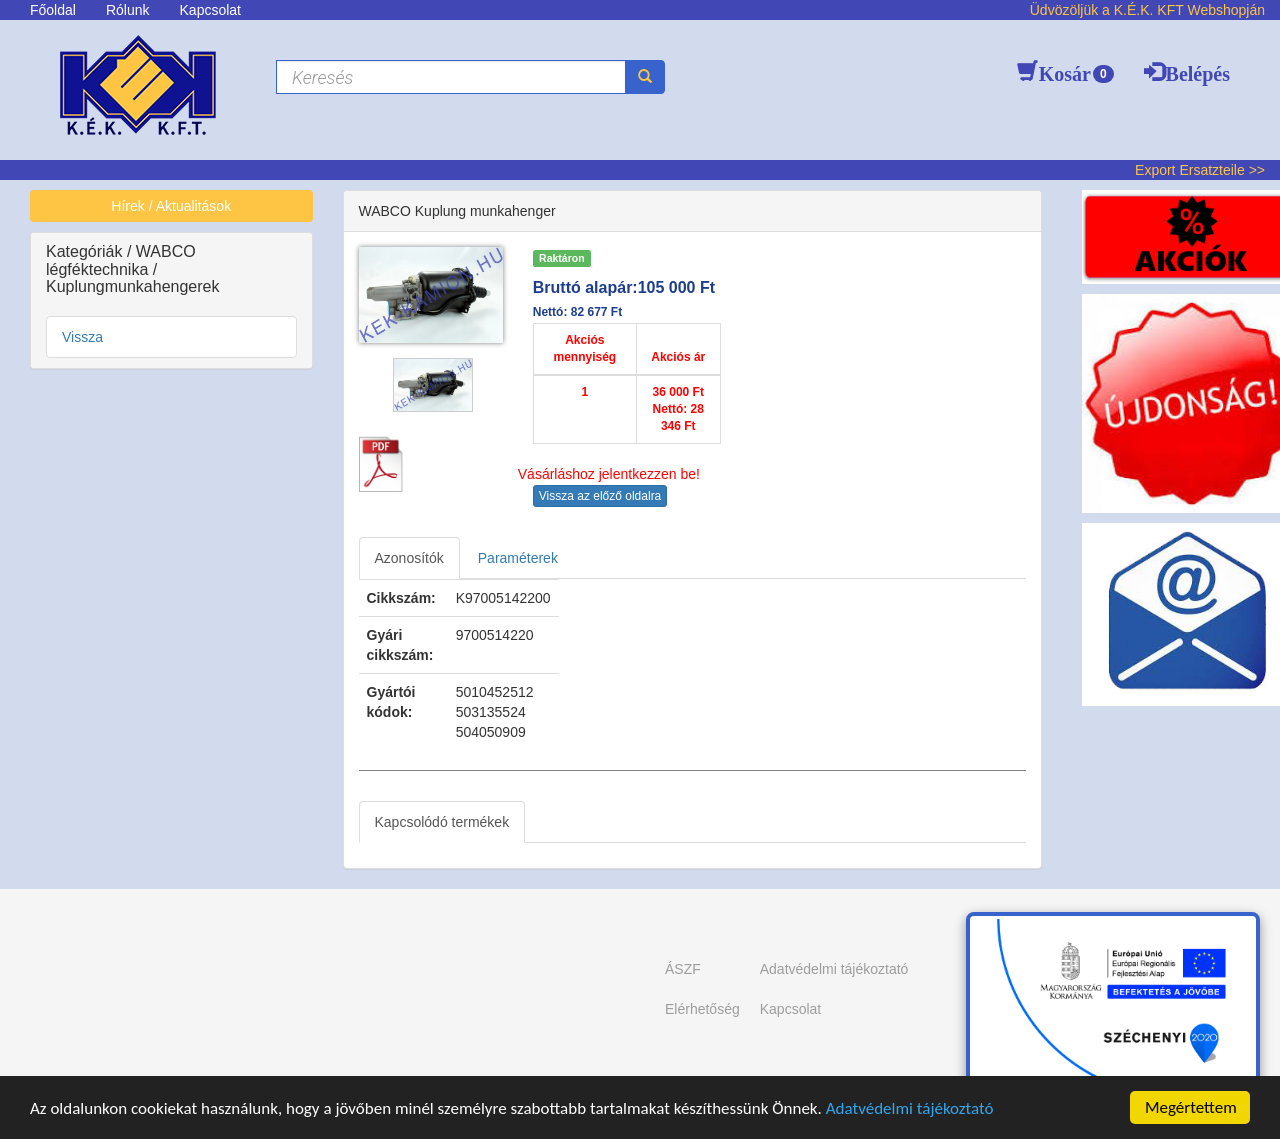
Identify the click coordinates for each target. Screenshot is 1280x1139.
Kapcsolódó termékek (442, 822)
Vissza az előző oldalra (600, 496)
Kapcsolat (210, 10)
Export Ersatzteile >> (1200, 170)
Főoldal (53, 10)
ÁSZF (683, 969)
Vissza (82, 337)
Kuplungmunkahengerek (132, 286)
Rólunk (128, 10)
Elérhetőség (702, 1009)
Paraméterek (518, 558)
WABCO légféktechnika (121, 260)
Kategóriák (86, 251)
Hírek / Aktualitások (171, 206)
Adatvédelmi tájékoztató (910, 1108)
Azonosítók (409, 558)
